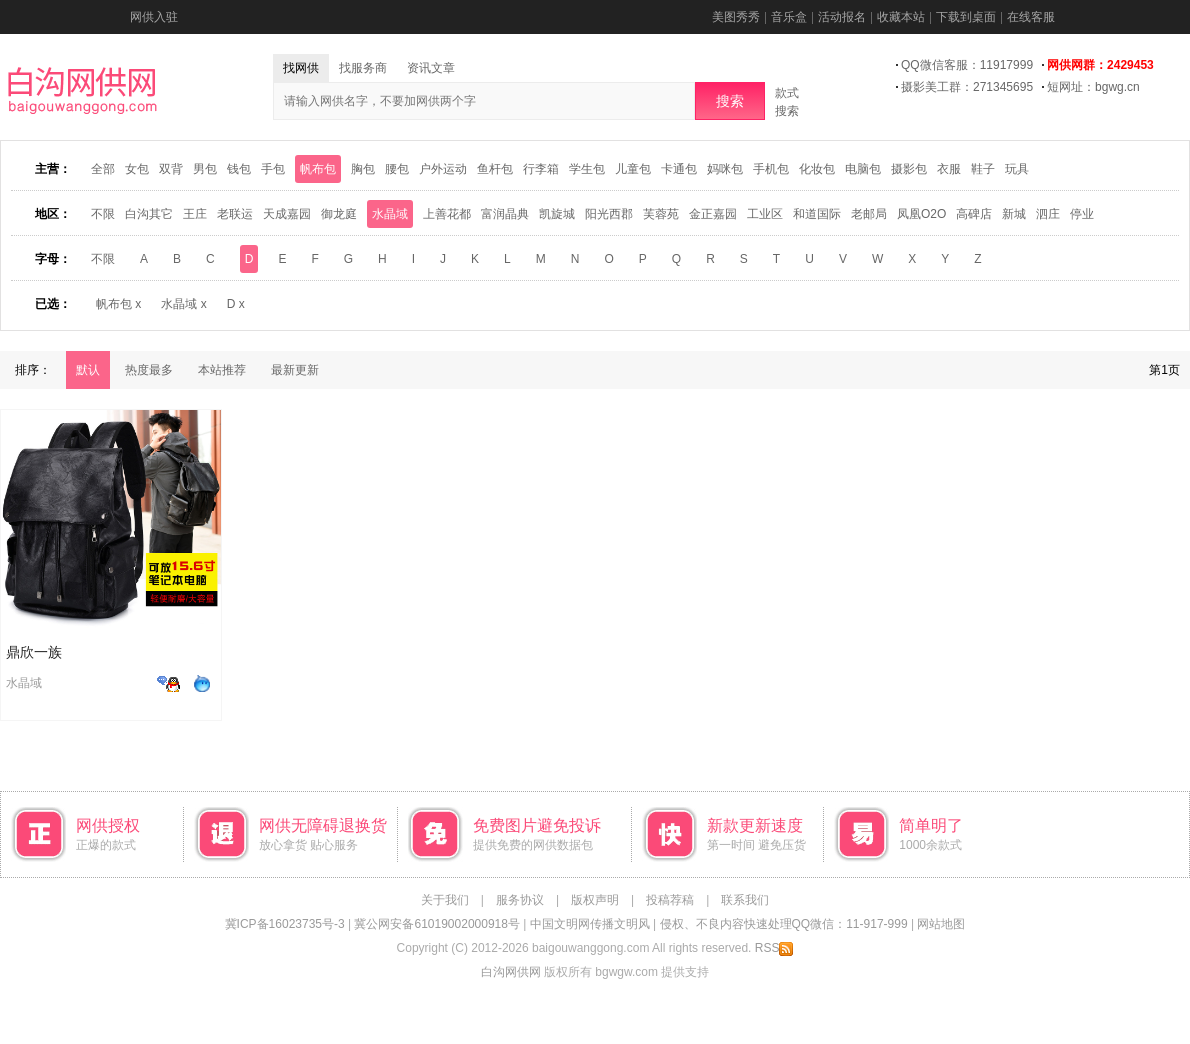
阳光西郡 (609, 214)
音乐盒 (789, 17)
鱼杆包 (495, 169)
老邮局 (869, 214)
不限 (103, 214)
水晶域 (390, 214)
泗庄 (1048, 214)
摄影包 (909, 169)
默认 (88, 370)
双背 (171, 169)
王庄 (195, 214)
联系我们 (745, 900)
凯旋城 (557, 214)
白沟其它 (149, 214)
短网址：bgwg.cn (1093, 87)
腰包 (397, 169)
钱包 (239, 169)
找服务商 (363, 68)
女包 (137, 169)
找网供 (301, 68)
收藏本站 (901, 17)
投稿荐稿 (670, 900)
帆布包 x (118, 304)
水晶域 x (183, 304)
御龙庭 (339, 214)
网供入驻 (154, 17)
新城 (1014, 214)
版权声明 (595, 900)
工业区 (765, 214)
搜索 (730, 101)
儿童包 (633, 169)
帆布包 (318, 169)
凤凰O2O (921, 214)
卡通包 (679, 169)
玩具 (1017, 169)
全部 (103, 169)
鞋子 (983, 169)
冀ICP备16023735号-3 (285, 924)
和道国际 (817, 214)
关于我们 (445, 900)
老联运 (235, 214)
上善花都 (447, 214)
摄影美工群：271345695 (967, 87)
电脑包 (863, 169)
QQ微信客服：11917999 (967, 65)
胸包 (363, 169)
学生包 (587, 169)
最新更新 (295, 370)
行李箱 (541, 169)
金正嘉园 (713, 214)
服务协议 (520, 900)
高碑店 (974, 214)
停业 (1082, 214)
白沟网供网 (511, 972)
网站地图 (941, 924)
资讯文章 (431, 68)
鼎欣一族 (34, 652)
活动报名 (842, 17)
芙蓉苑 (661, 214)
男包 (205, 169)
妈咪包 (725, 169)
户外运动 (443, 169)
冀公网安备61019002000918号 (436, 924)
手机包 (771, 169)
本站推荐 (222, 370)
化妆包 (817, 169)
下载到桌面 (966, 17)
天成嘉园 (287, 214)
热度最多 (149, 370)
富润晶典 (505, 214)
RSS (774, 948)
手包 (273, 169)
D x (236, 304)
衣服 (949, 169)
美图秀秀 (736, 17)
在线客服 (1031, 17)
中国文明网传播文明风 (590, 924)
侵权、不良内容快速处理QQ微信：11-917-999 (784, 924)
